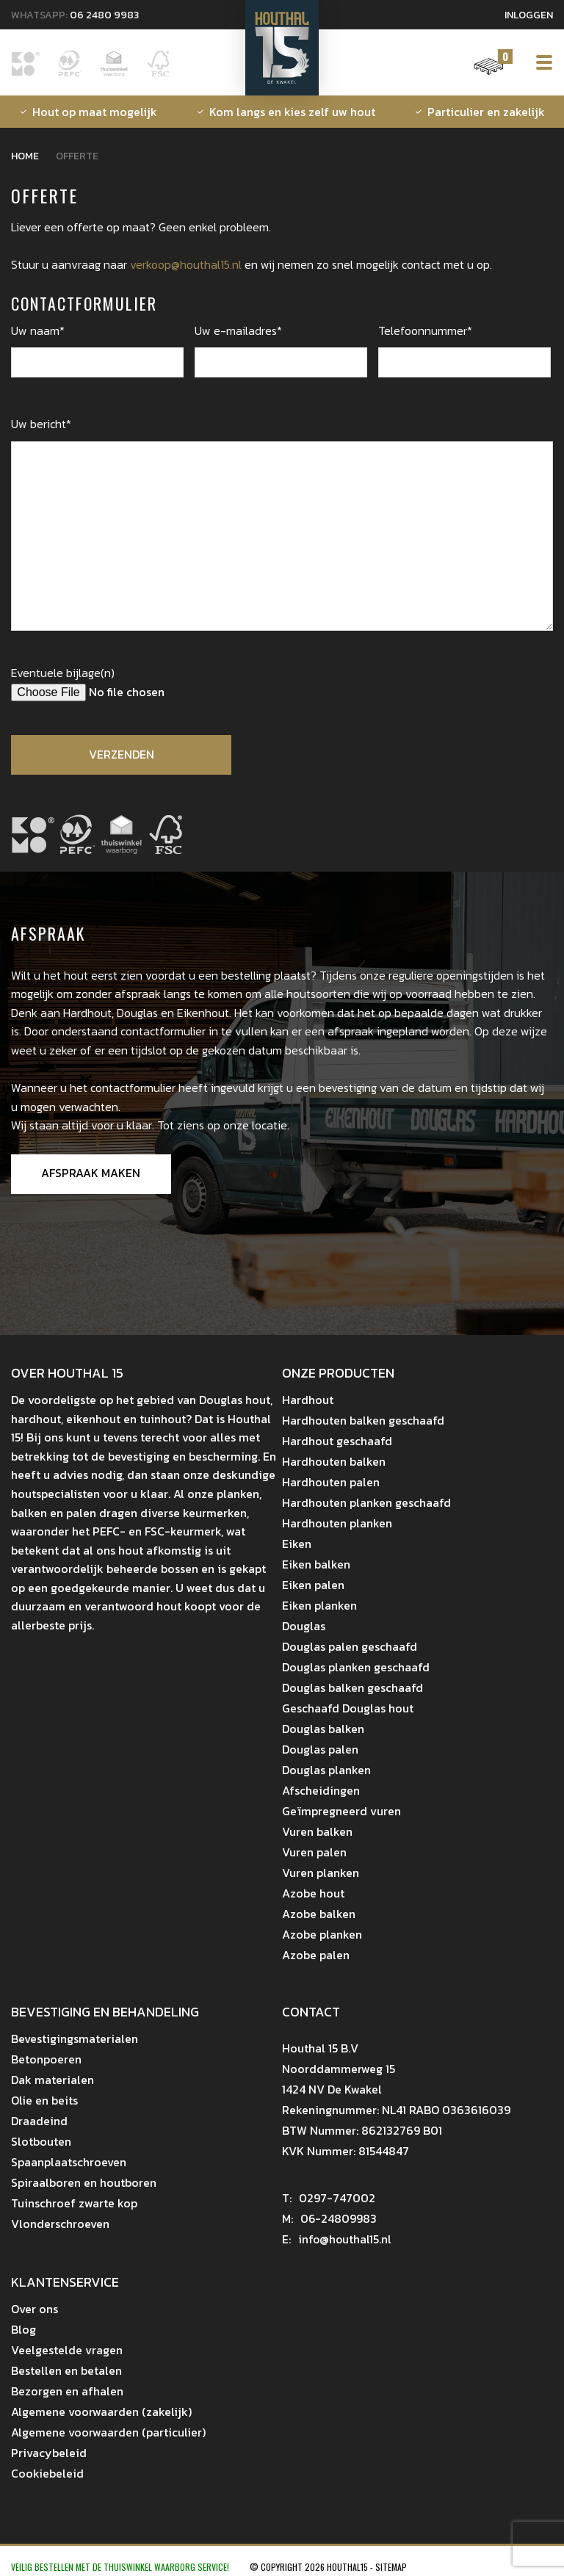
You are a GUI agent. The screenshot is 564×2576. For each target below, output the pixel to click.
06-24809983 (329, 2219)
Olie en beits (44, 2101)
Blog (23, 2330)
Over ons (34, 2309)
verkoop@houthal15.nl (186, 264)
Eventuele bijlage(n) (63, 672)
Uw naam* (38, 330)
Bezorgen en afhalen (67, 2391)
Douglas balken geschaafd (352, 1688)
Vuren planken (320, 1873)
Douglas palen (320, 1750)
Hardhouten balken (334, 1462)
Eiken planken (319, 1606)
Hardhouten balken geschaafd (363, 1421)
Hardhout (307, 1400)
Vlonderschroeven (60, 2224)
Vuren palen (314, 1853)
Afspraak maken (91, 1174)
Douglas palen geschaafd (349, 1647)
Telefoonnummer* (425, 330)
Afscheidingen (321, 1791)
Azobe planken (322, 1935)
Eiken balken (316, 1565)
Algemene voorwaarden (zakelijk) (101, 2412)
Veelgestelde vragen (67, 2350)
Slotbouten (41, 2142)
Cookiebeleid (47, 2474)
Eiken (296, 1544)
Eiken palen (313, 1585)
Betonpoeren (46, 2060)
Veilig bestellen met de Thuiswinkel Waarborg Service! (121, 2567)
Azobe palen (316, 1955)
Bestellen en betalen (66, 2371)
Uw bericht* (41, 424)
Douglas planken (326, 1770)
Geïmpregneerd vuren (341, 1811)
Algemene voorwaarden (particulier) (108, 2433)
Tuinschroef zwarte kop (74, 2204)
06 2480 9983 (104, 15)
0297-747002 (328, 2198)
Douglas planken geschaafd (356, 1667)
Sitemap (391, 2567)
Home (25, 156)
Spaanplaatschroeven (68, 2162)
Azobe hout (313, 1894)
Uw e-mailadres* (238, 330)
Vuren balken (317, 1832)
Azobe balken (318, 1914)
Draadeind (39, 2121)
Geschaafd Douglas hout (347, 1709)
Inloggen (529, 15)
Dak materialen (52, 2080)
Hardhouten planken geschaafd (366, 1503)
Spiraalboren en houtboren (83, 2183)
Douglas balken (323, 1729)
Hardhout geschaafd (337, 1441)
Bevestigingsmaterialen (74, 2039)
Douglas (303, 1626)
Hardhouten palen (331, 1482)
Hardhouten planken (337, 1524)
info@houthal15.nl (338, 2239)
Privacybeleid (49, 2453)
